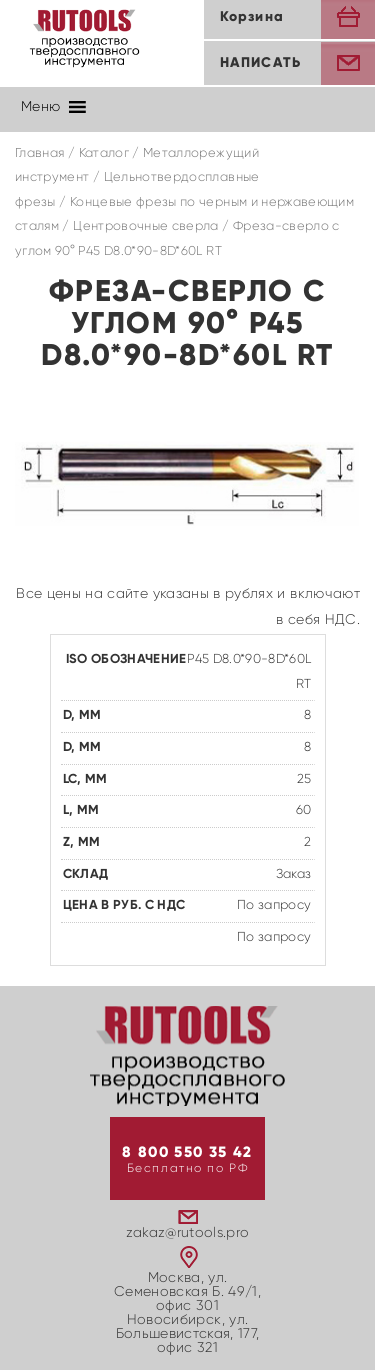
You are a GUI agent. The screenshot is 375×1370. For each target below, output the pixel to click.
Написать (260, 63)
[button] (40, 107)
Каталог (104, 153)
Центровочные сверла (146, 226)
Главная (39, 153)
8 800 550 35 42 (187, 1152)
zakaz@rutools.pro (188, 1233)
